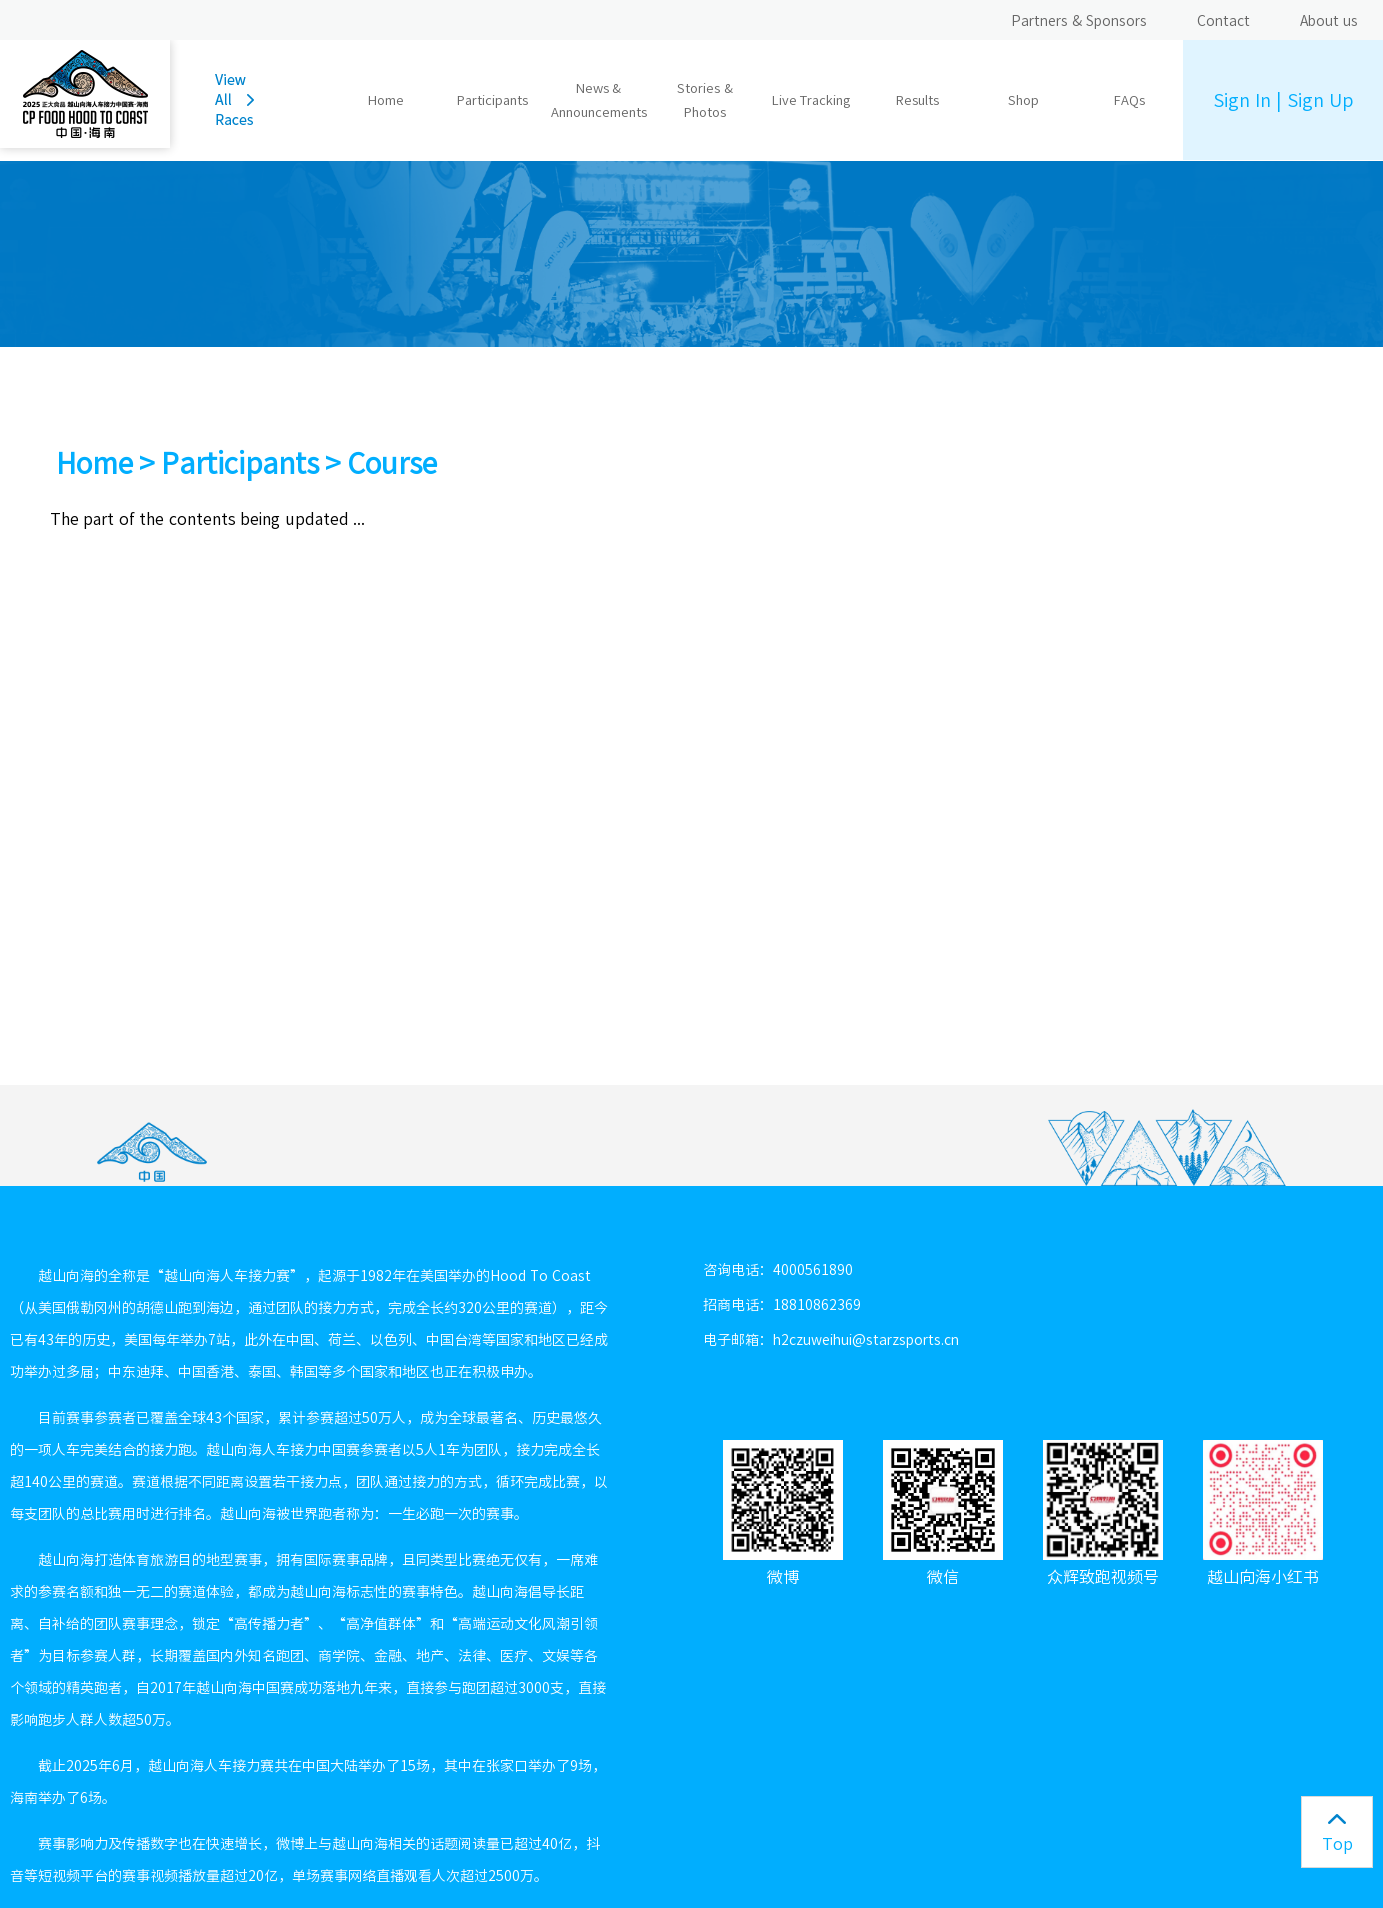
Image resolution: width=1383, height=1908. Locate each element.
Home (386, 100)
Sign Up (1320, 100)
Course (392, 463)
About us (1329, 21)
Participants (240, 463)
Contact (1223, 21)
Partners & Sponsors (1079, 21)
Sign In (1242, 100)
